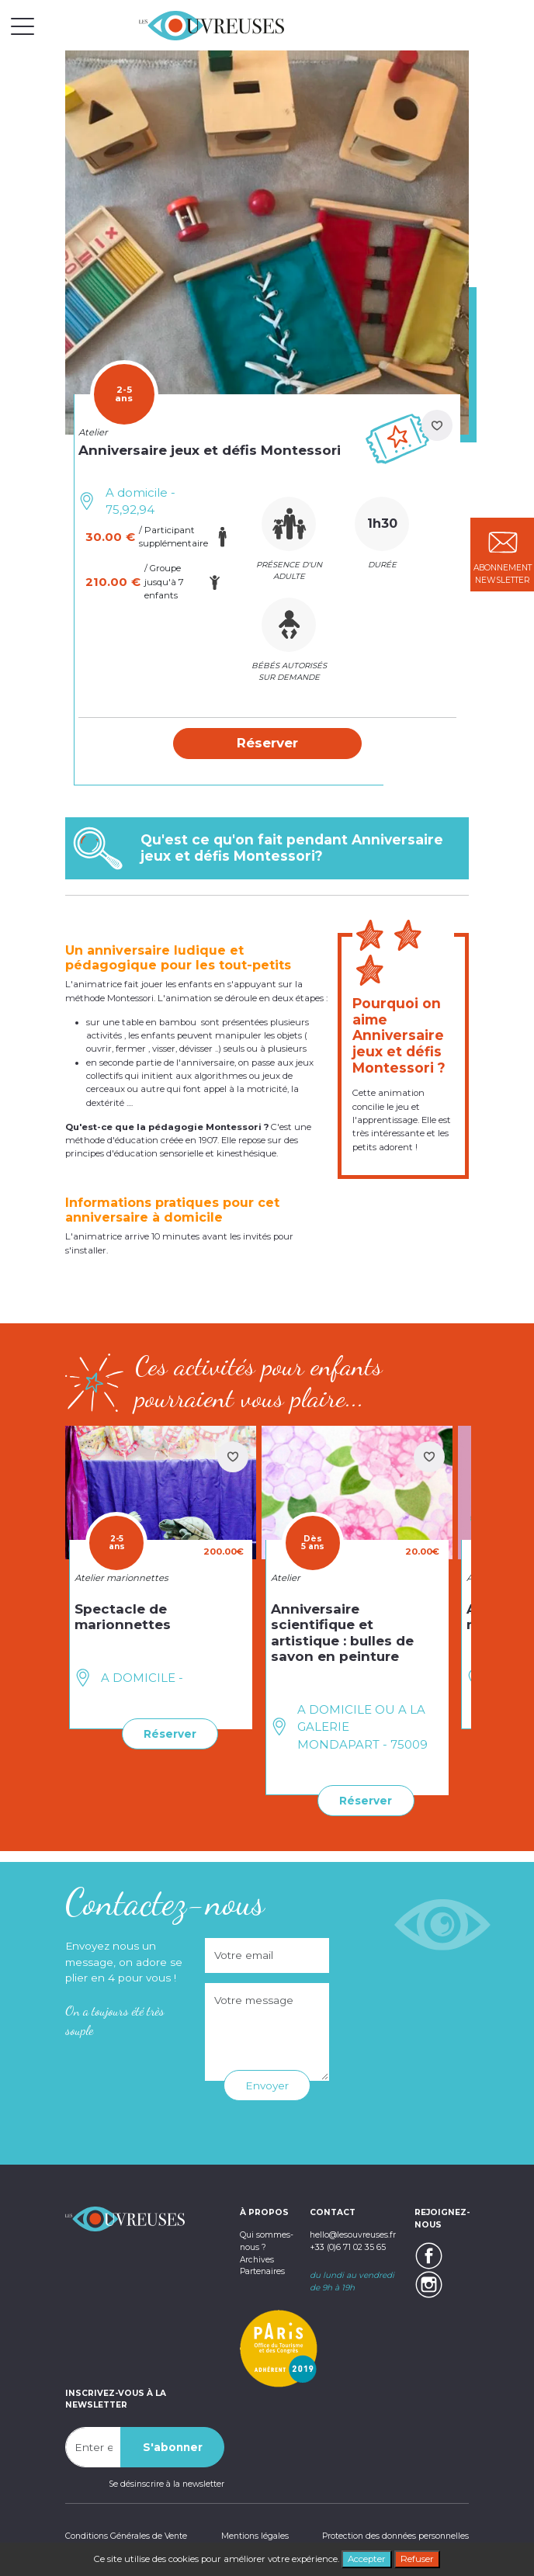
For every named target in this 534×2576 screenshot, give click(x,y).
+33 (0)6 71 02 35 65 (348, 2247)
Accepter (367, 2558)
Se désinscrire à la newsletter (166, 2484)
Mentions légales (255, 2536)
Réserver (170, 1734)
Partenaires (262, 2271)
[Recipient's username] (93, 2447)
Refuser (417, 2558)
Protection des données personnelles (395, 2536)
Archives (257, 2260)
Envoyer (267, 2085)
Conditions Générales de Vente (126, 2536)
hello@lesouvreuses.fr (353, 2235)
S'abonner (173, 2447)
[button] (267, 743)
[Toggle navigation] (22, 25)
